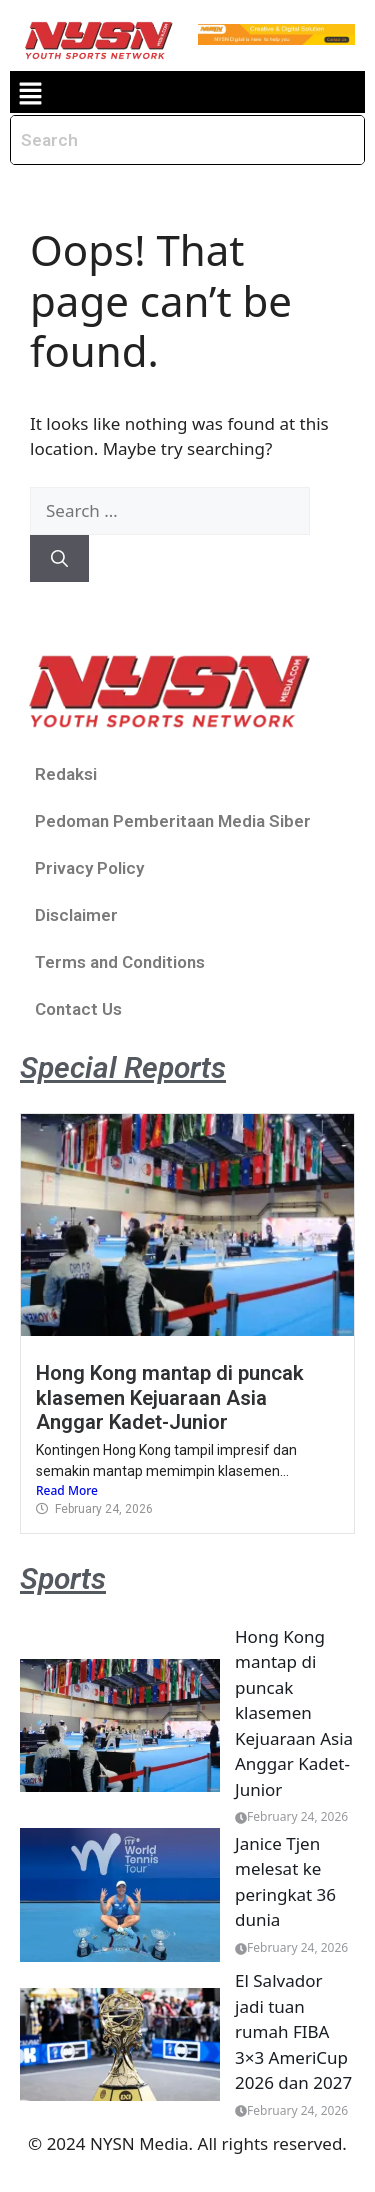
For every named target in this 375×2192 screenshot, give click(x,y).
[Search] (59, 559)
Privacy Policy (89, 868)
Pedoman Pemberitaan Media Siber (173, 821)
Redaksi (66, 774)
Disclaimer (76, 915)
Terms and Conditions (120, 962)
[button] (30, 92)
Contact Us (78, 1009)
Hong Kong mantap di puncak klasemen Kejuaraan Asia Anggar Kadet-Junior (170, 1397)
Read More (67, 1490)
